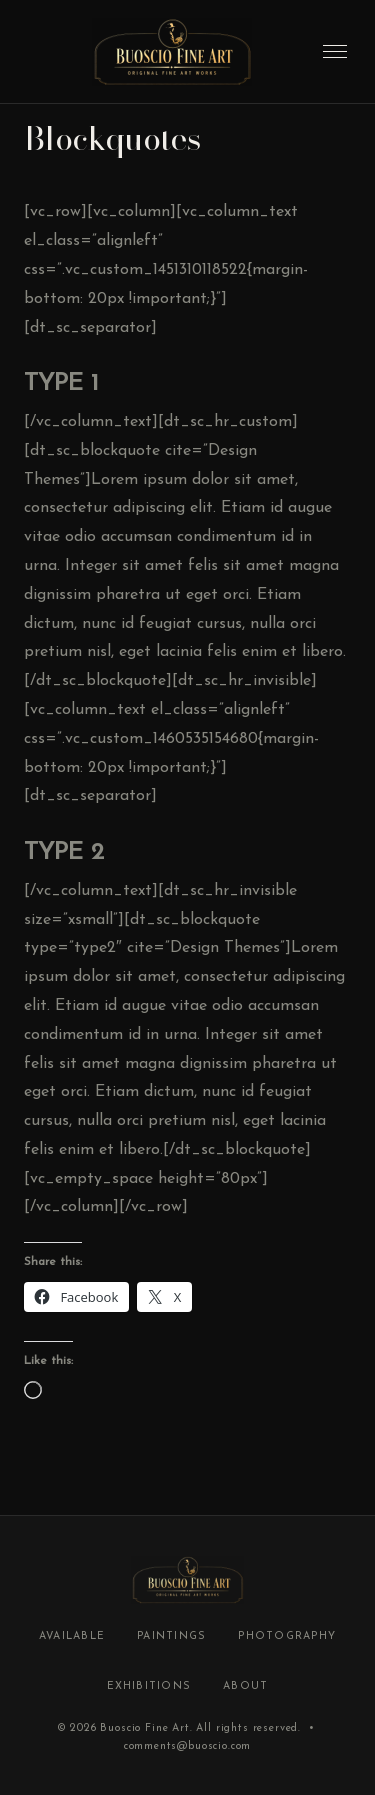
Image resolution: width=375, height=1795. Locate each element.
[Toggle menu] (335, 51)
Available (72, 1636)
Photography (287, 1636)
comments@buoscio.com (188, 1746)
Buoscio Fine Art (144, 1728)
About (245, 1686)
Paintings (171, 1636)
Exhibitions (149, 1686)
